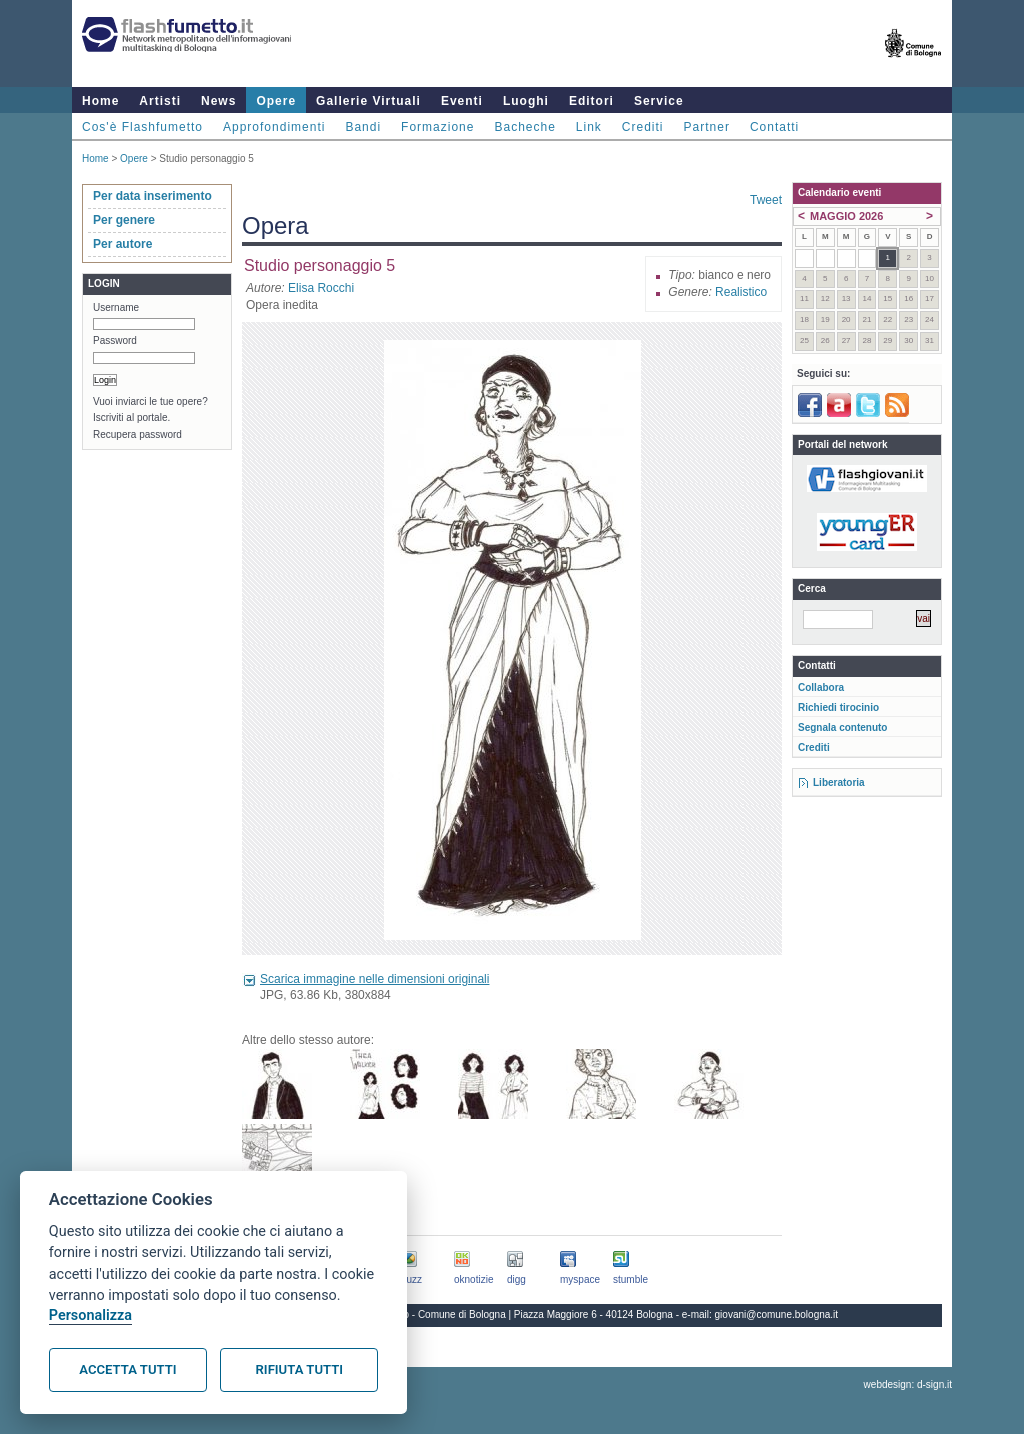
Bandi (363, 127)
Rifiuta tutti (299, 1369)
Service (659, 101)
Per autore (122, 244)
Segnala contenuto (842, 727)
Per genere (124, 220)
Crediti (643, 127)
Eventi (462, 101)
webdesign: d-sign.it (908, 1384)
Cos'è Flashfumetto (142, 127)
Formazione (437, 127)
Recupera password (137, 434)
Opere (276, 101)
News (218, 101)
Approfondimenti (274, 127)
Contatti (774, 127)
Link (589, 127)
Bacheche (524, 127)
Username (116, 307)
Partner (707, 127)
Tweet (766, 200)
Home (100, 101)
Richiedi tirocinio (838, 707)
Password (115, 340)
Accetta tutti (127, 1369)
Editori (591, 101)
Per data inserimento (152, 196)
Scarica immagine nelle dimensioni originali (374, 979)
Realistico (741, 292)
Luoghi (526, 101)
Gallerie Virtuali (368, 101)
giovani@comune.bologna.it (777, 1314)
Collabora (821, 687)
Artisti (160, 101)
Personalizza (90, 1315)
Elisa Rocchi (321, 288)
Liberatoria (839, 782)
